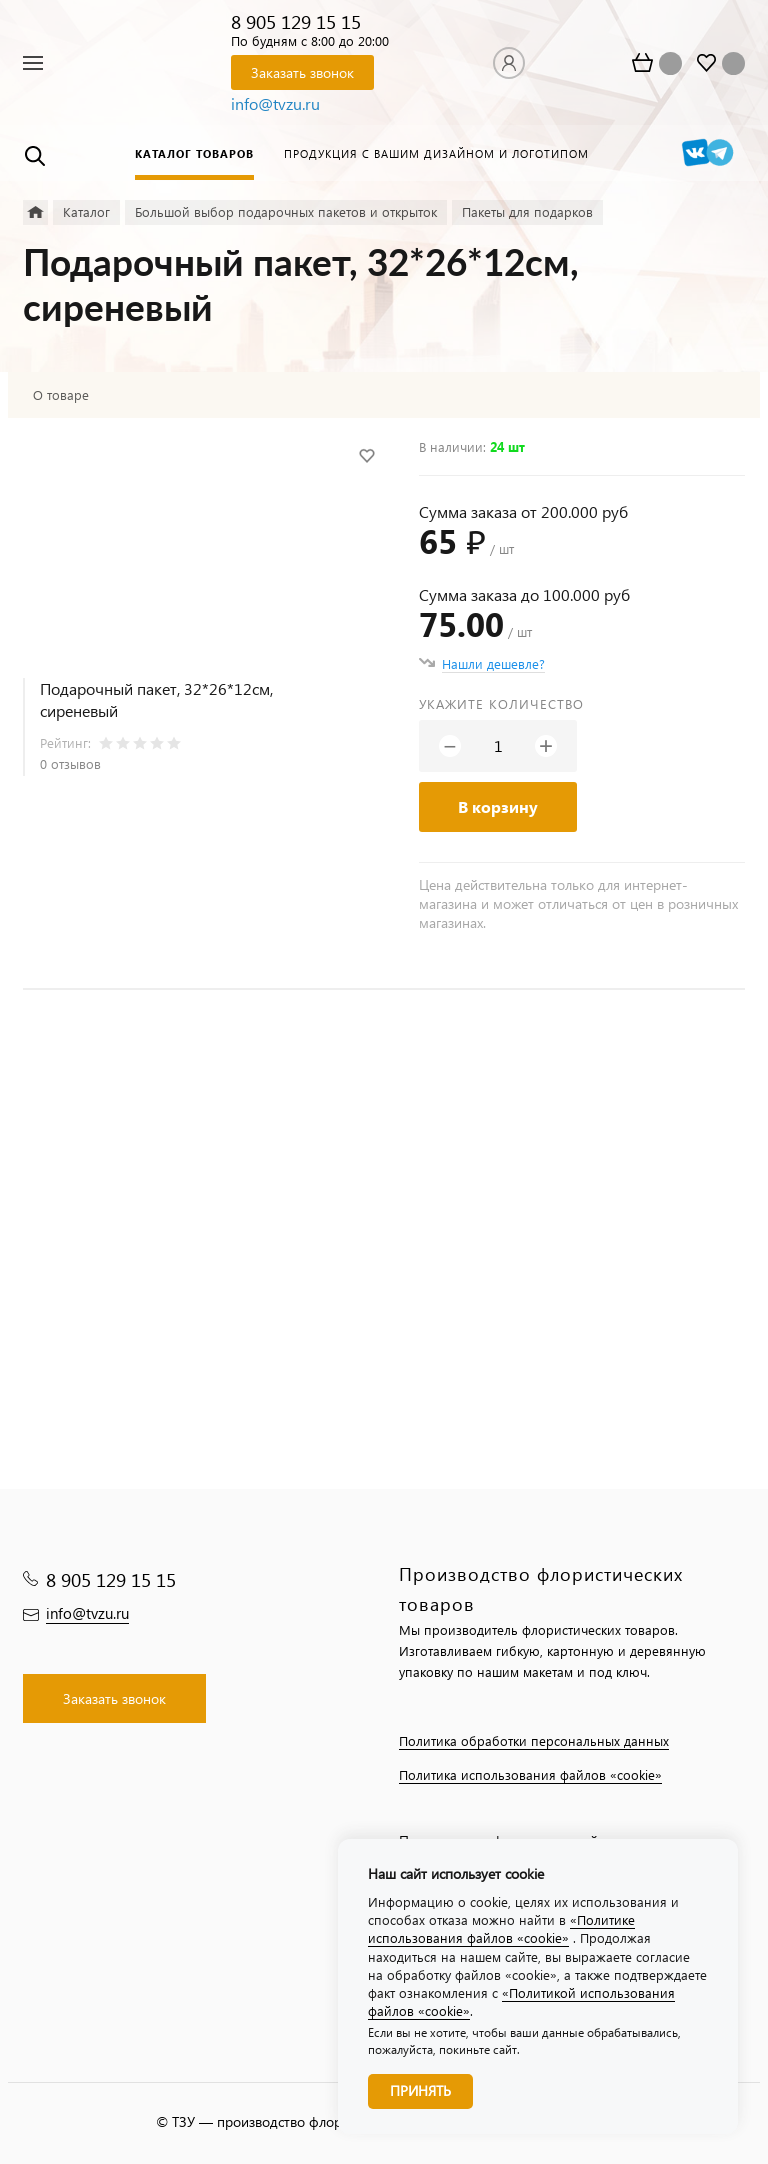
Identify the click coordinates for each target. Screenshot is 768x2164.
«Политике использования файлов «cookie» (501, 1928)
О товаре (61, 395)
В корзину (498, 806)
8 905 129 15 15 (296, 21)
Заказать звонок (302, 72)
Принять (420, 2090)
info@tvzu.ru (275, 103)
